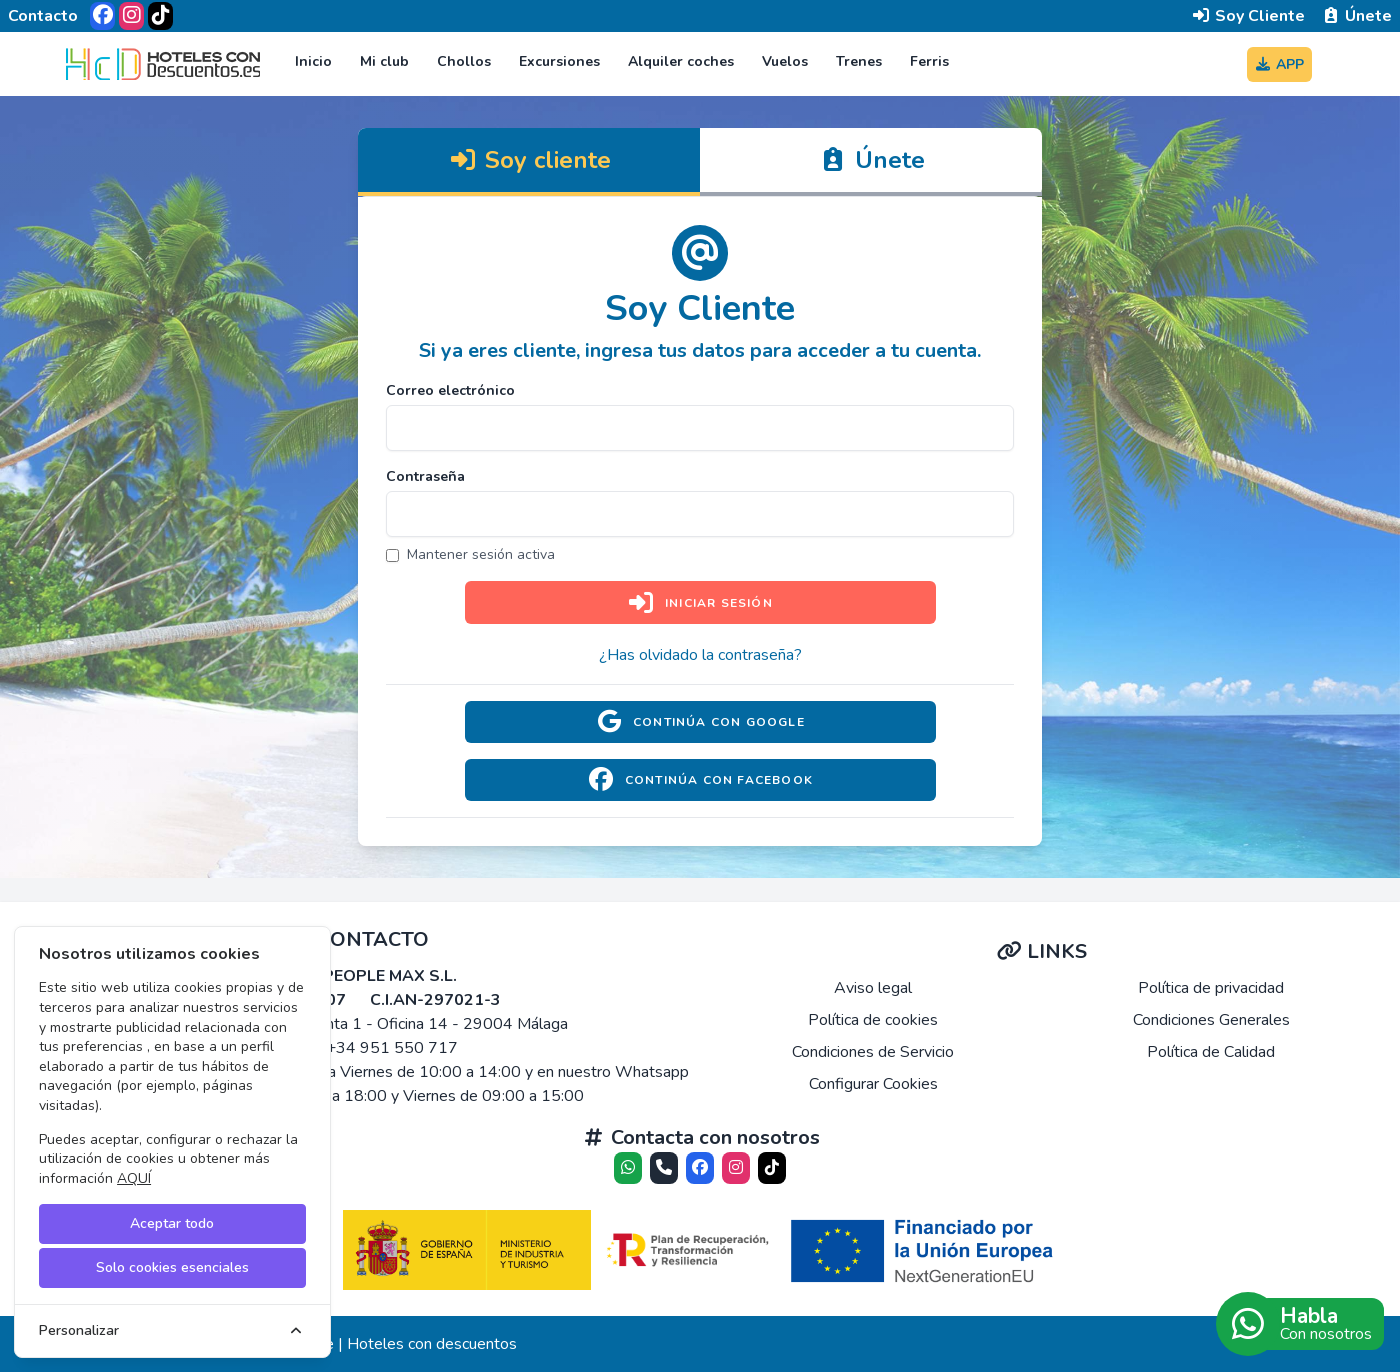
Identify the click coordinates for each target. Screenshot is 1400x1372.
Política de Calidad (1211, 1052)
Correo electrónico (450, 390)
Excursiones (559, 61)
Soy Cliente (1248, 16)
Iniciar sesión (700, 602)
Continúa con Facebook (700, 780)
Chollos (464, 61)
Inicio (313, 61)
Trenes (859, 61)
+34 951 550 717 (392, 1048)
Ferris (929, 61)
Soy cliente (529, 160)
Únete (1356, 16)
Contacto (43, 16)
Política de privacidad (1211, 988)
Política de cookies (873, 1020)
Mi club (384, 61)
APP (1280, 64)
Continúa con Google (700, 722)
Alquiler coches (681, 61)
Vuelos (785, 61)
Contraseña (425, 476)
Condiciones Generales (1211, 1020)
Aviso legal (873, 988)
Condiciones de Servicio (873, 1052)
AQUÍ (134, 1178)
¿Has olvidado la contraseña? (700, 655)
